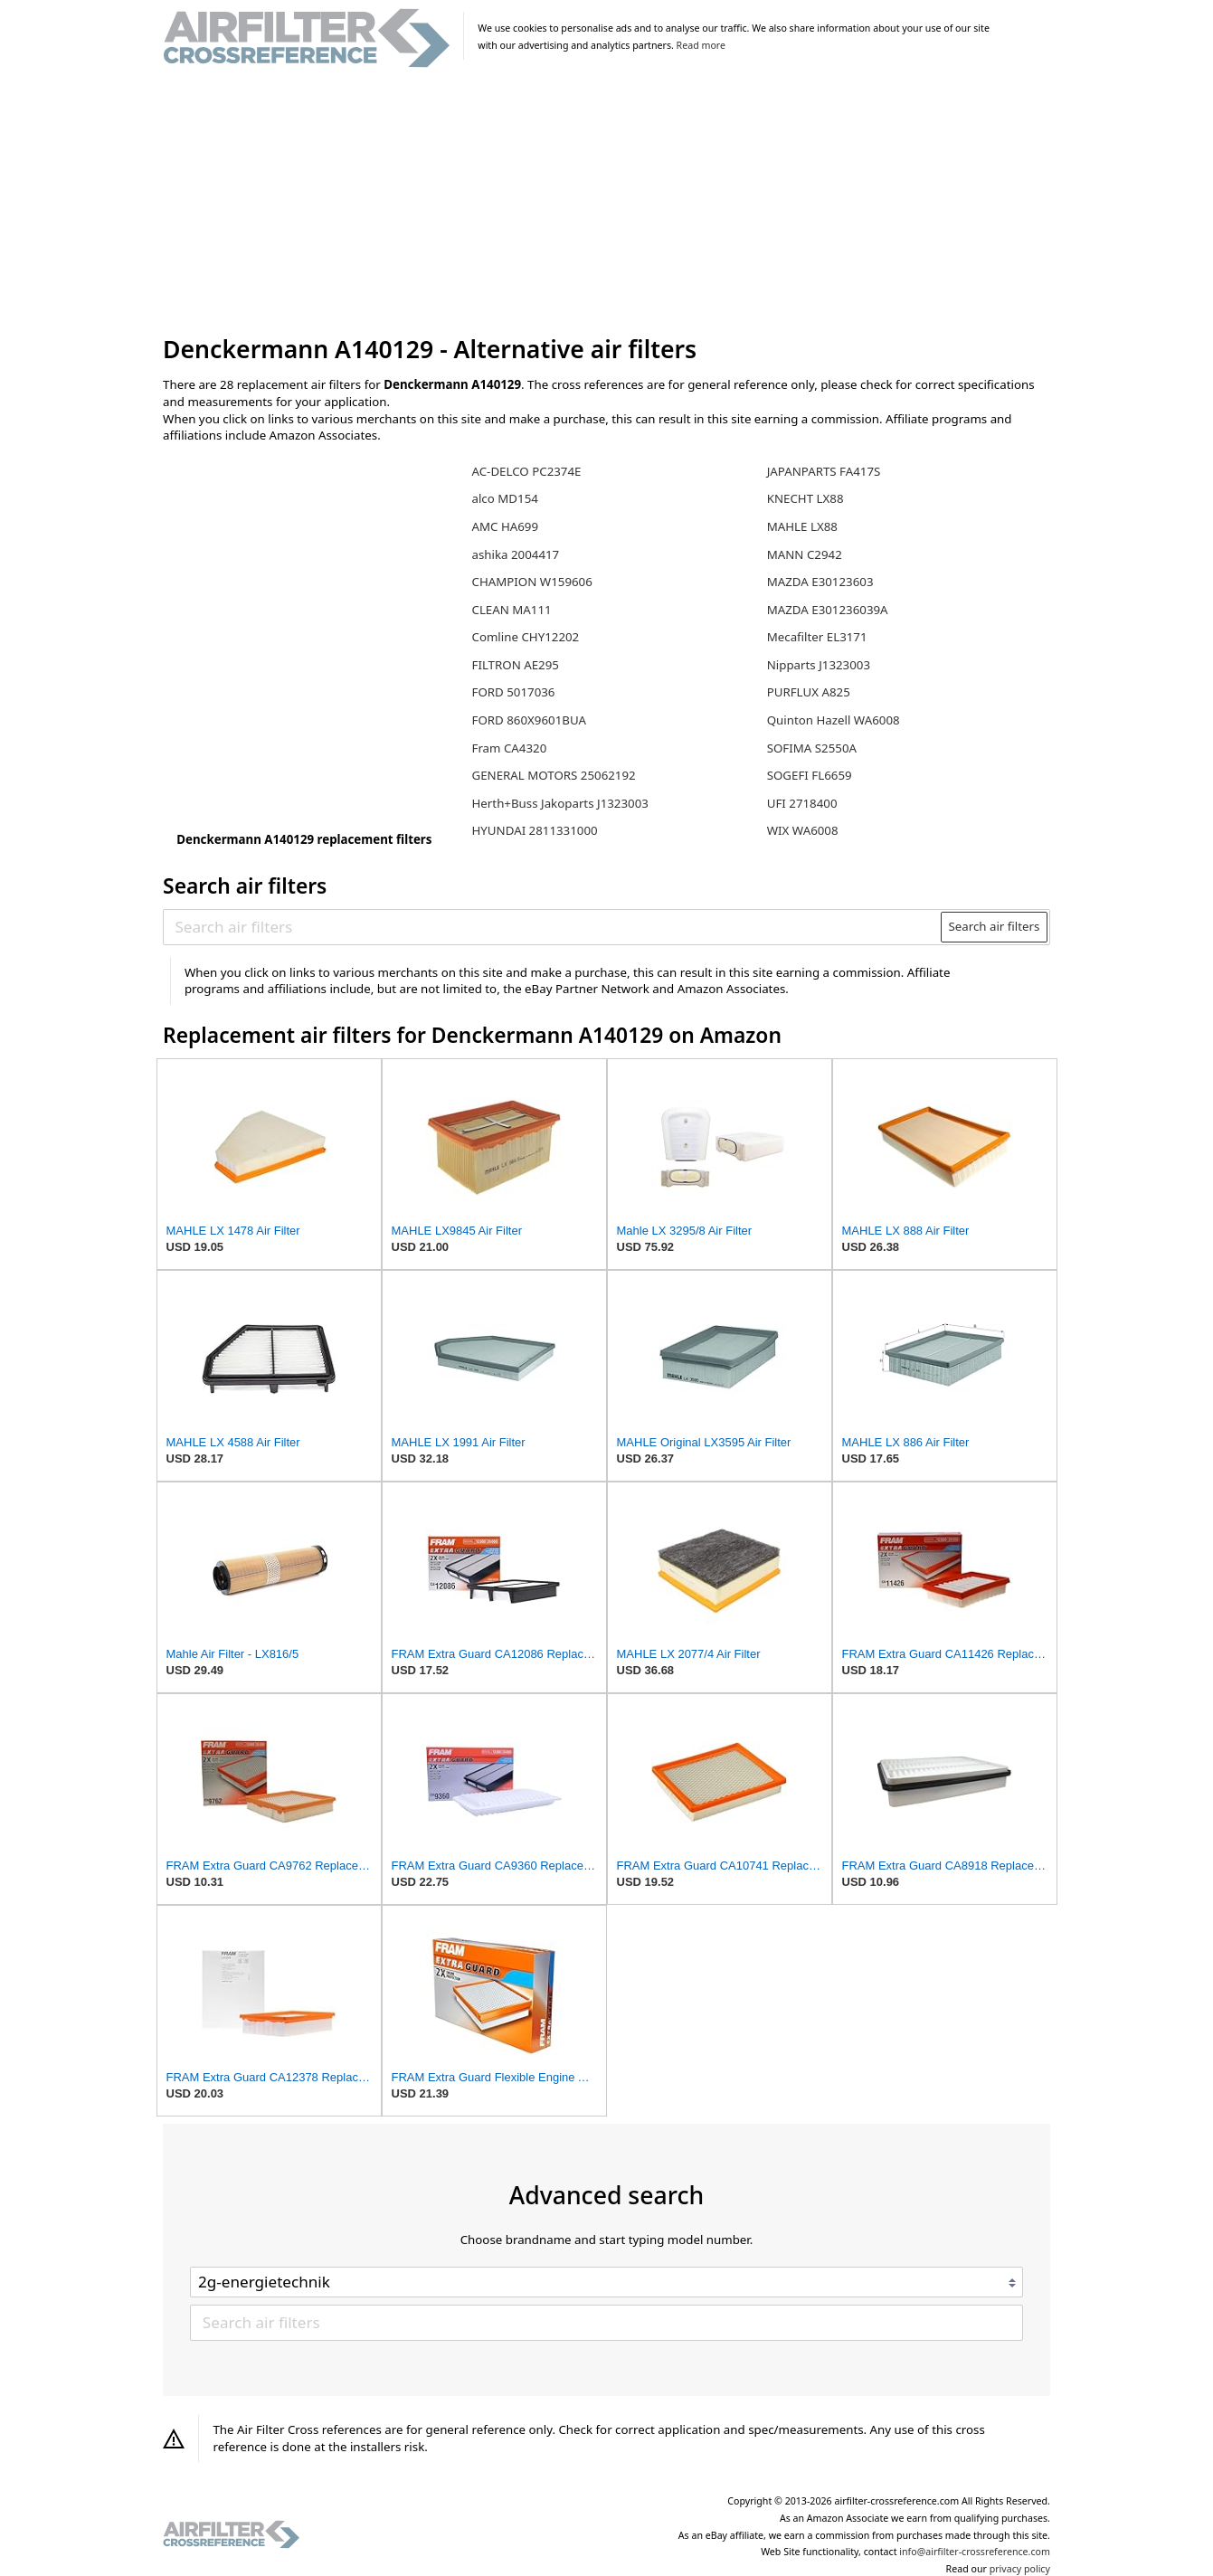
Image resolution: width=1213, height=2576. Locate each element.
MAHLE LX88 (802, 526)
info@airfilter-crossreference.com (974, 2551)
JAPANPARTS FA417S (824, 471)
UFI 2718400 (802, 803)
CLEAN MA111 (511, 609)
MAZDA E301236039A (827, 609)
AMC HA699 (504, 526)
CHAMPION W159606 (531, 581)
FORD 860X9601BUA (528, 720)
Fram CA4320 (508, 748)
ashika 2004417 (515, 554)
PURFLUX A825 (808, 692)
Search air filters (993, 926)
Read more (701, 45)
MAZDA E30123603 (820, 581)
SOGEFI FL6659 (809, 775)
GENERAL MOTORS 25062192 (553, 775)
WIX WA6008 (803, 830)
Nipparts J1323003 (818, 665)
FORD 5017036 (512, 692)
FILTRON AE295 (514, 665)
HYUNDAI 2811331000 (534, 830)
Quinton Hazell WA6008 (833, 720)
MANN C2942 (804, 554)
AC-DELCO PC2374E (526, 471)
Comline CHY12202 (525, 637)
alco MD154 (504, 498)
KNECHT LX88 (805, 498)
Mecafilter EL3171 (817, 637)
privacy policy (1020, 2568)
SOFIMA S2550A (812, 748)
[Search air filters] (553, 927)
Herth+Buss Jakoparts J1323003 (559, 803)
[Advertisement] (606, 202)
